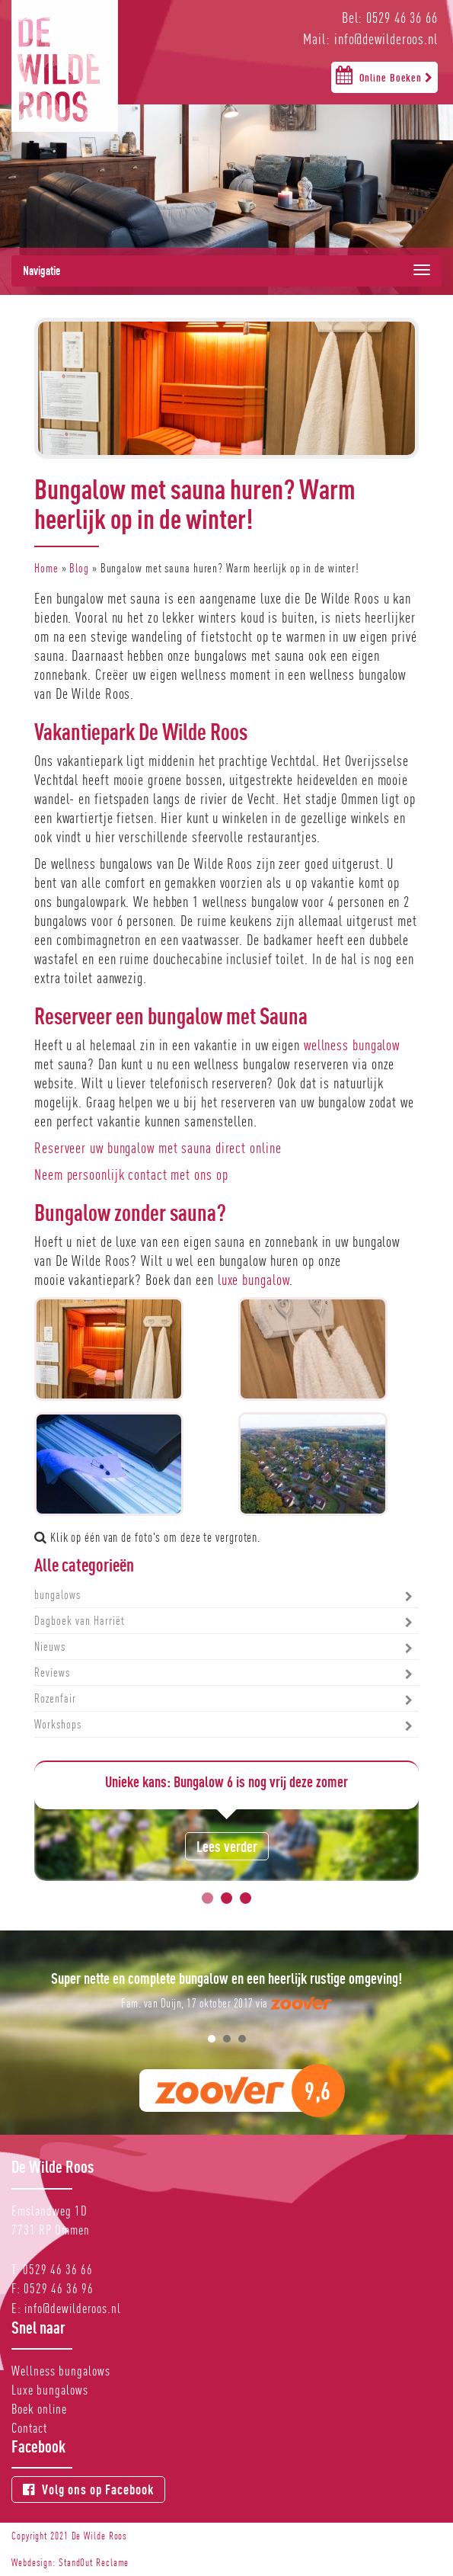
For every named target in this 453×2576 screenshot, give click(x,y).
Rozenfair (55, 1698)
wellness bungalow (352, 1045)
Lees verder (226, 1846)
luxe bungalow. (256, 1279)
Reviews (52, 1672)
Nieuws (49, 1646)
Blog (79, 568)
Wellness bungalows (60, 2371)
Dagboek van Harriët (79, 1620)
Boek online (39, 2409)
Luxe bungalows (49, 2390)
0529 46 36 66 (58, 2269)
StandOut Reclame (94, 2562)
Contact (29, 2428)
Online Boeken (384, 75)
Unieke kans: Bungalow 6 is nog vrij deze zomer (226, 1781)
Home (46, 568)
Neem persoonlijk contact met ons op (131, 1174)
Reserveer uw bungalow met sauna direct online (158, 1148)
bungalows (57, 1595)
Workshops (57, 1724)
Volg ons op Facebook (88, 2489)
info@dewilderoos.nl (72, 2308)
